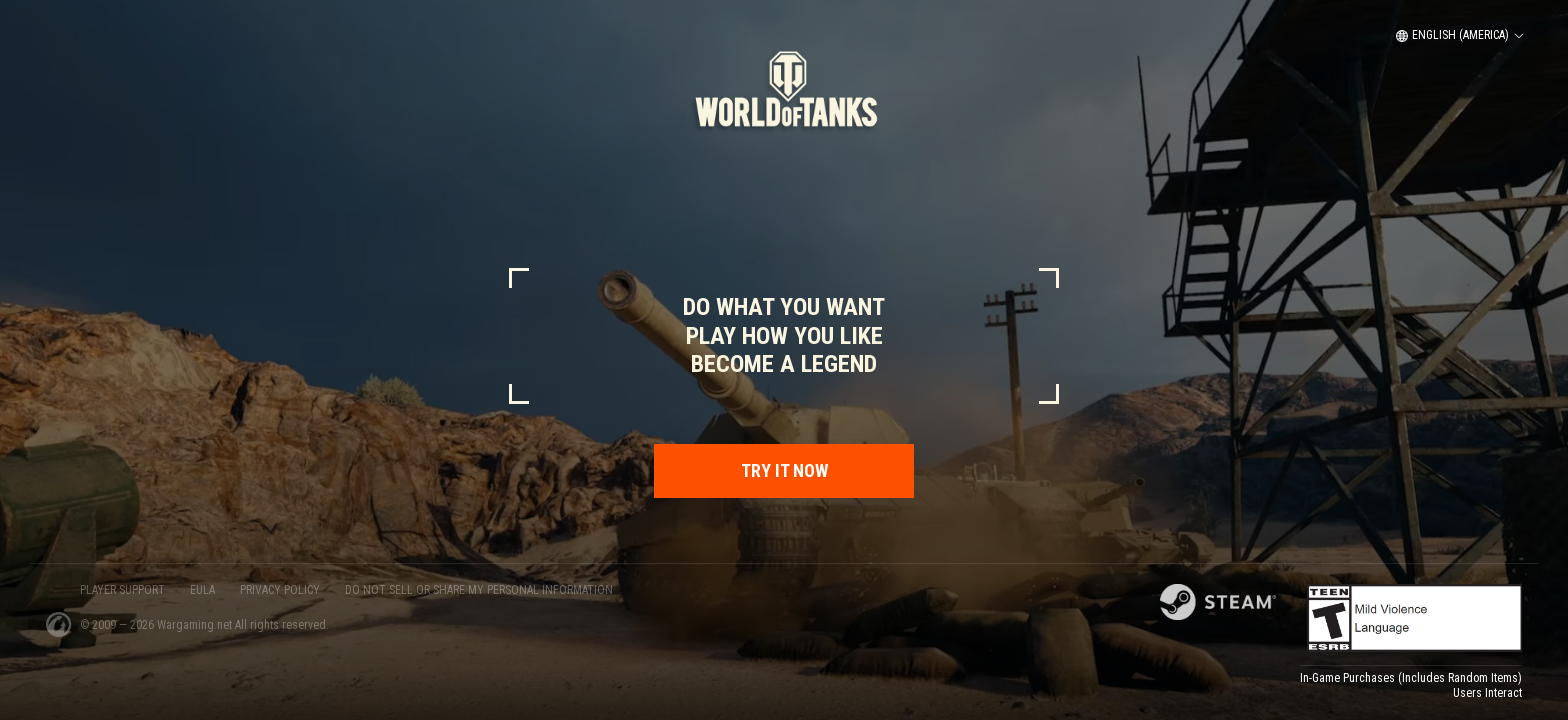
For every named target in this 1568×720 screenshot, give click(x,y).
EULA (202, 590)
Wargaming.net (196, 625)
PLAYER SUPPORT (122, 590)
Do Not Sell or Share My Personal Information (479, 590)
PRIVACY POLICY (280, 590)
